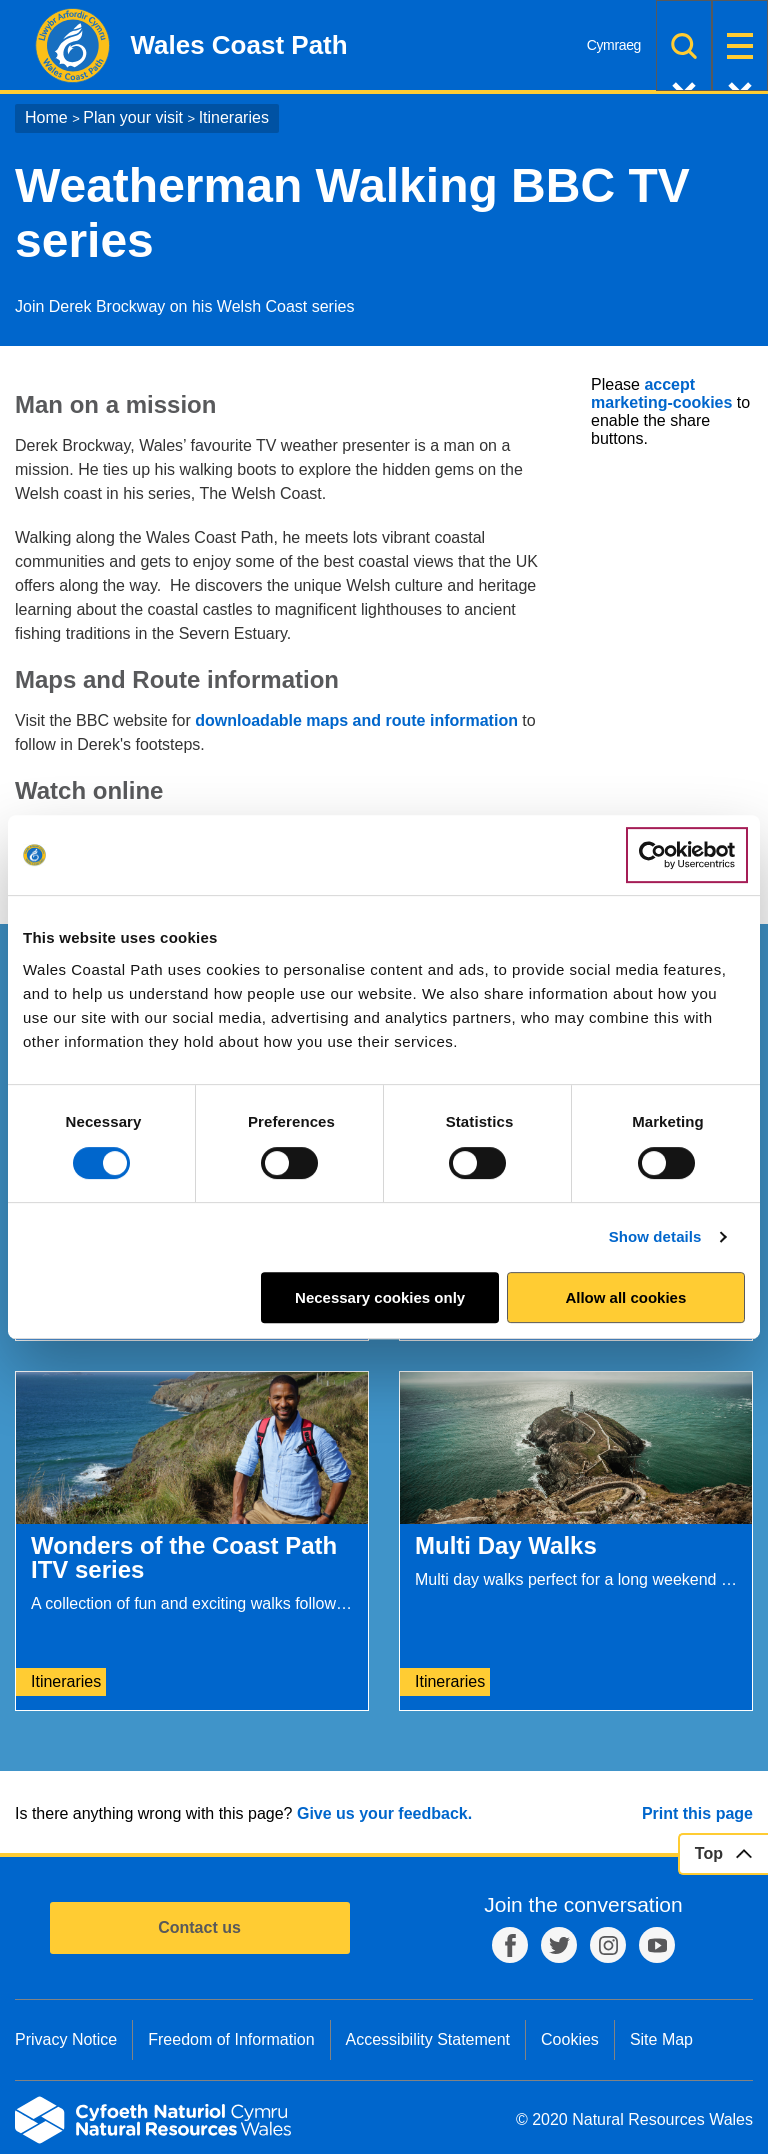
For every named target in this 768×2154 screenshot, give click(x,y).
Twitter (559, 1945)
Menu (740, 45)
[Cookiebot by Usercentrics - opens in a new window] (687, 855)
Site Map (661, 2039)
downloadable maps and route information (356, 720)
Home (46, 117)
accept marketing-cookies (661, 393)
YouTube (657, 1945)
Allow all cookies (625, 1297)
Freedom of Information (231, 2039)
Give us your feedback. (384, 1813)
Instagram (608, 1945)
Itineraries (234, 117)
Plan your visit (133, 117)
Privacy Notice (66, 2039)
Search (684, 45)
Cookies (570, 2039)
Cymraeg (614, 45)
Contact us (199, 1927)
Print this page (697, 1813)
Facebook (510, 1945)
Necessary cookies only (380, 1297)
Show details (655, 1236)
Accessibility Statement (428, 2039)
